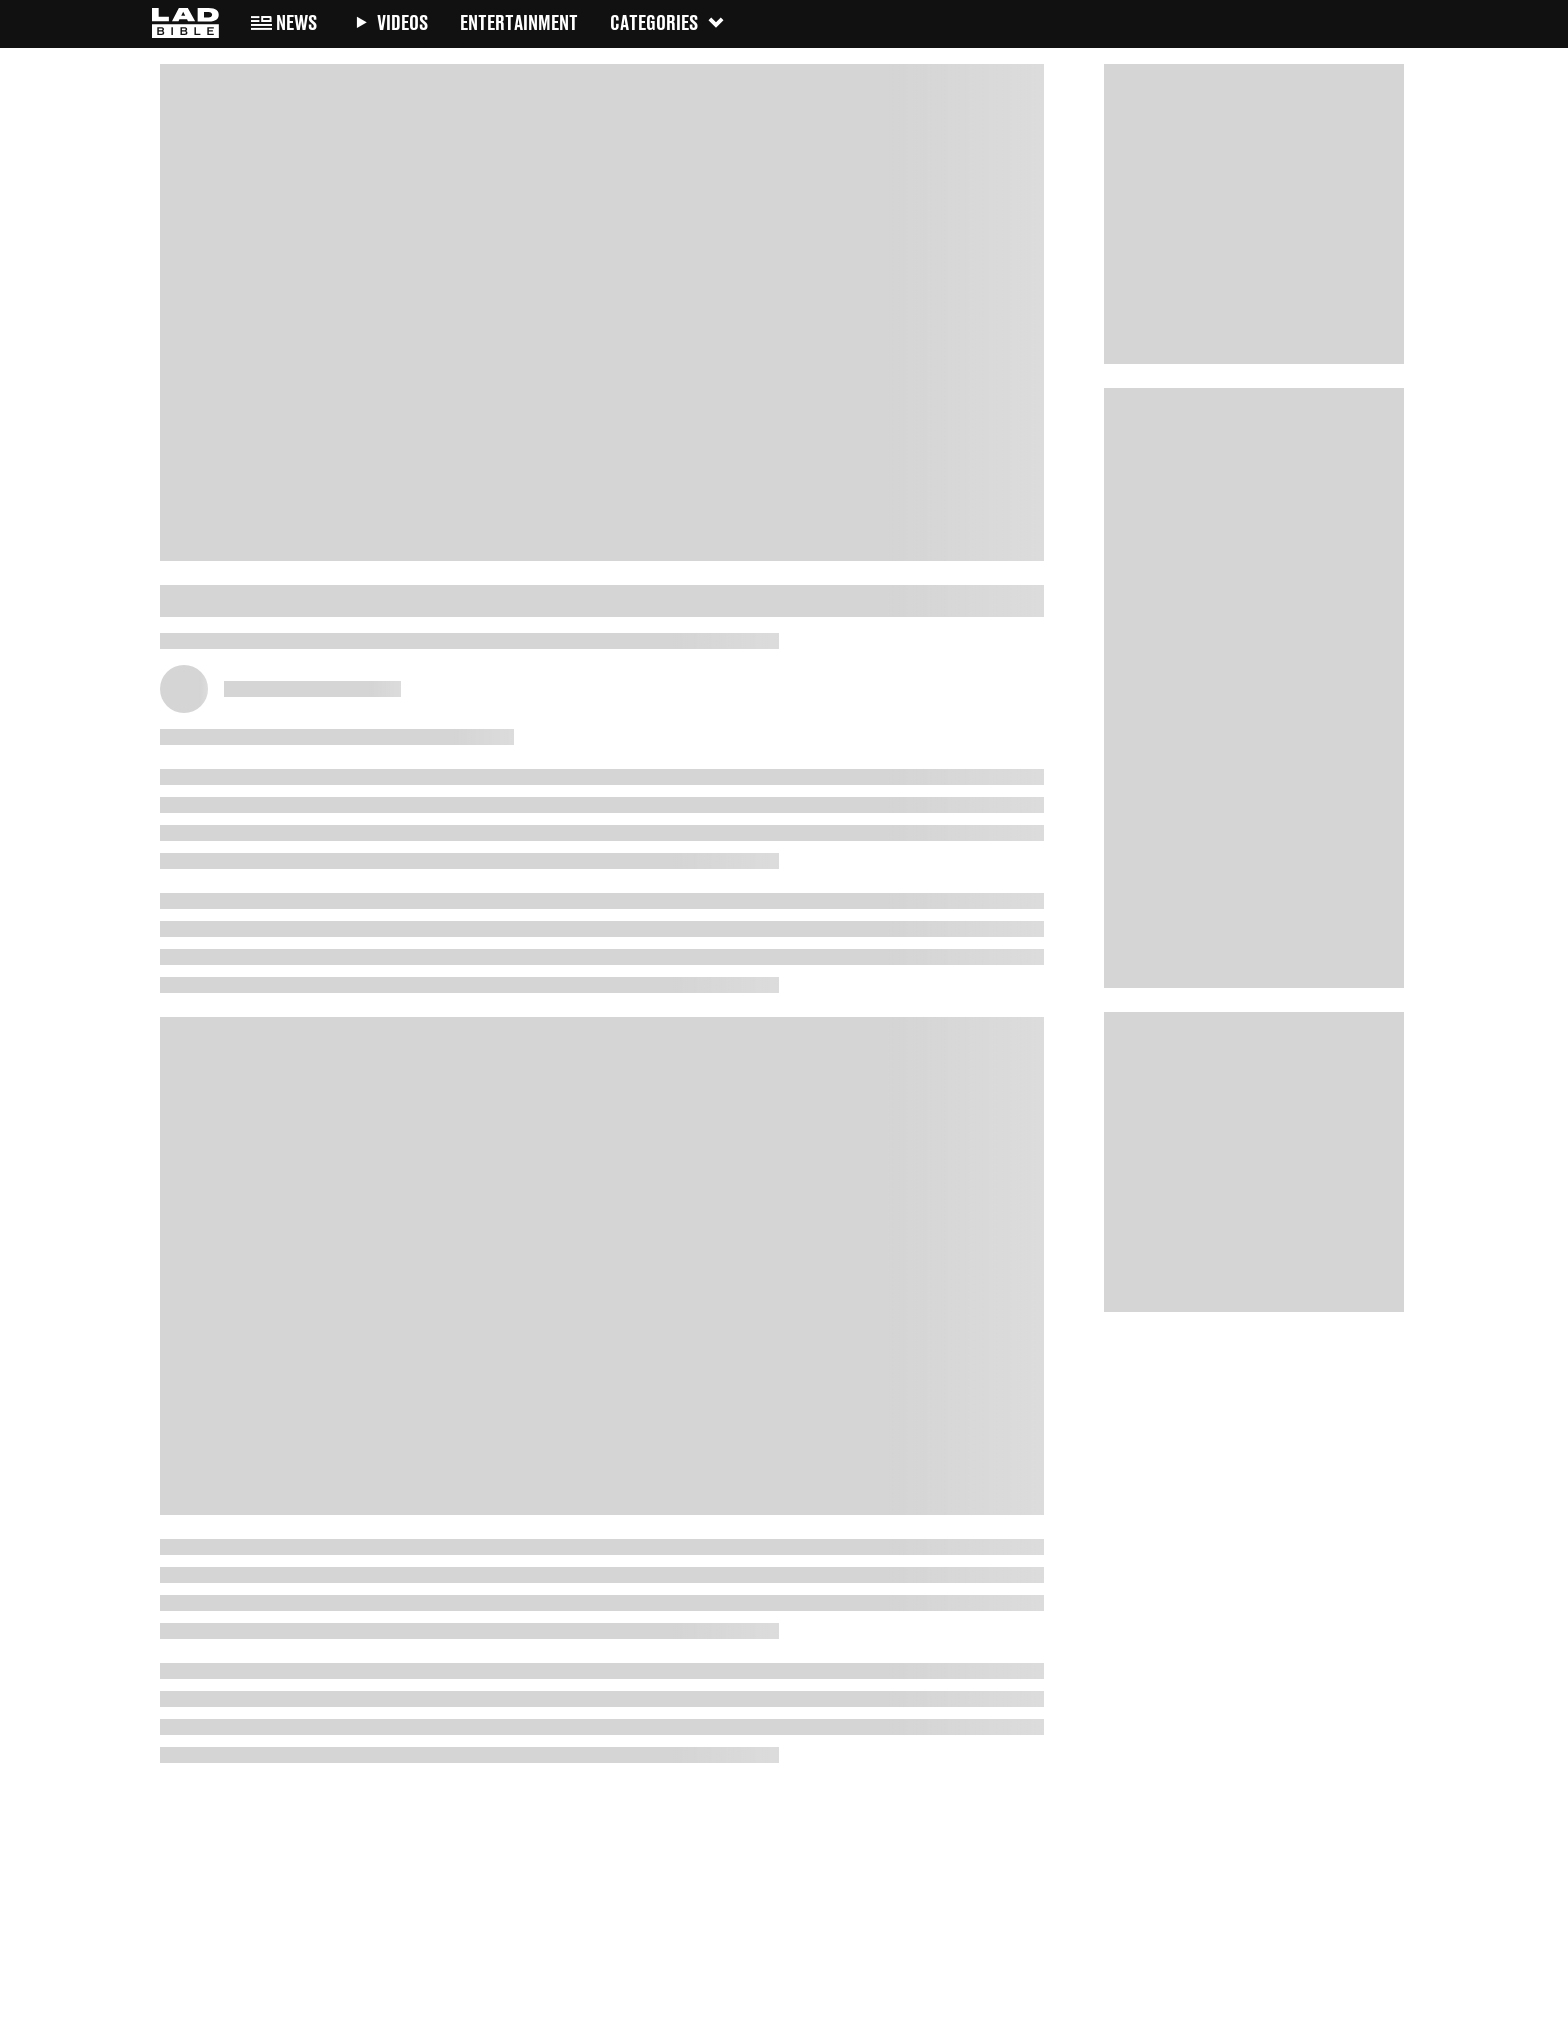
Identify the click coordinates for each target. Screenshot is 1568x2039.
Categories (668, 22)
